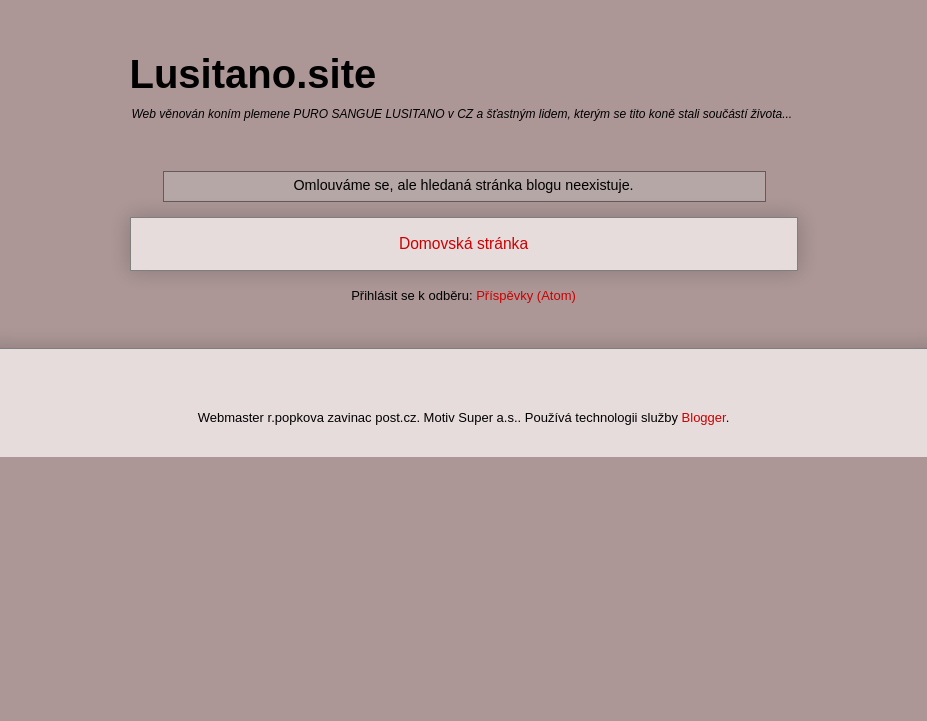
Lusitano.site (253, 74)
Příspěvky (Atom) (526, 295)
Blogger (704, 417)
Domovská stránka (463, 243)
